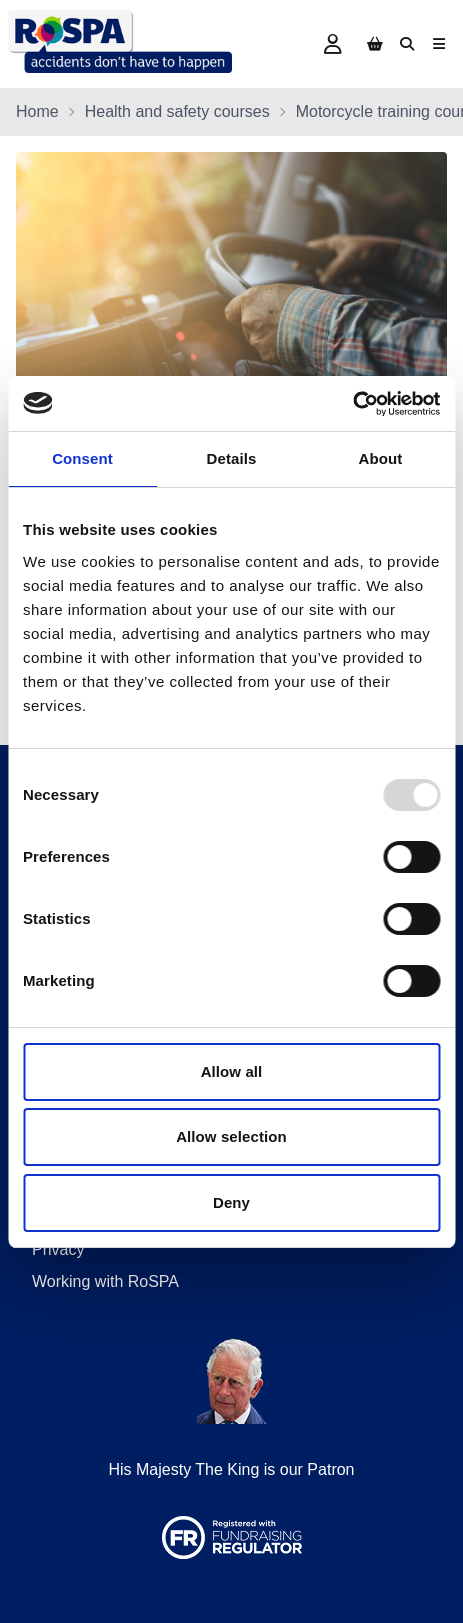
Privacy (58, 1249)
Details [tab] (232, 458)
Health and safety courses (177, 111)
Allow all (232, 1071)
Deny (231, 1202)
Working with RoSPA (105, 1281)
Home (37, 111)
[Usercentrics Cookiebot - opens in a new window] (352, 404)
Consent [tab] (82, 458)
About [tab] (381, 458)
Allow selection (231, 1136)
